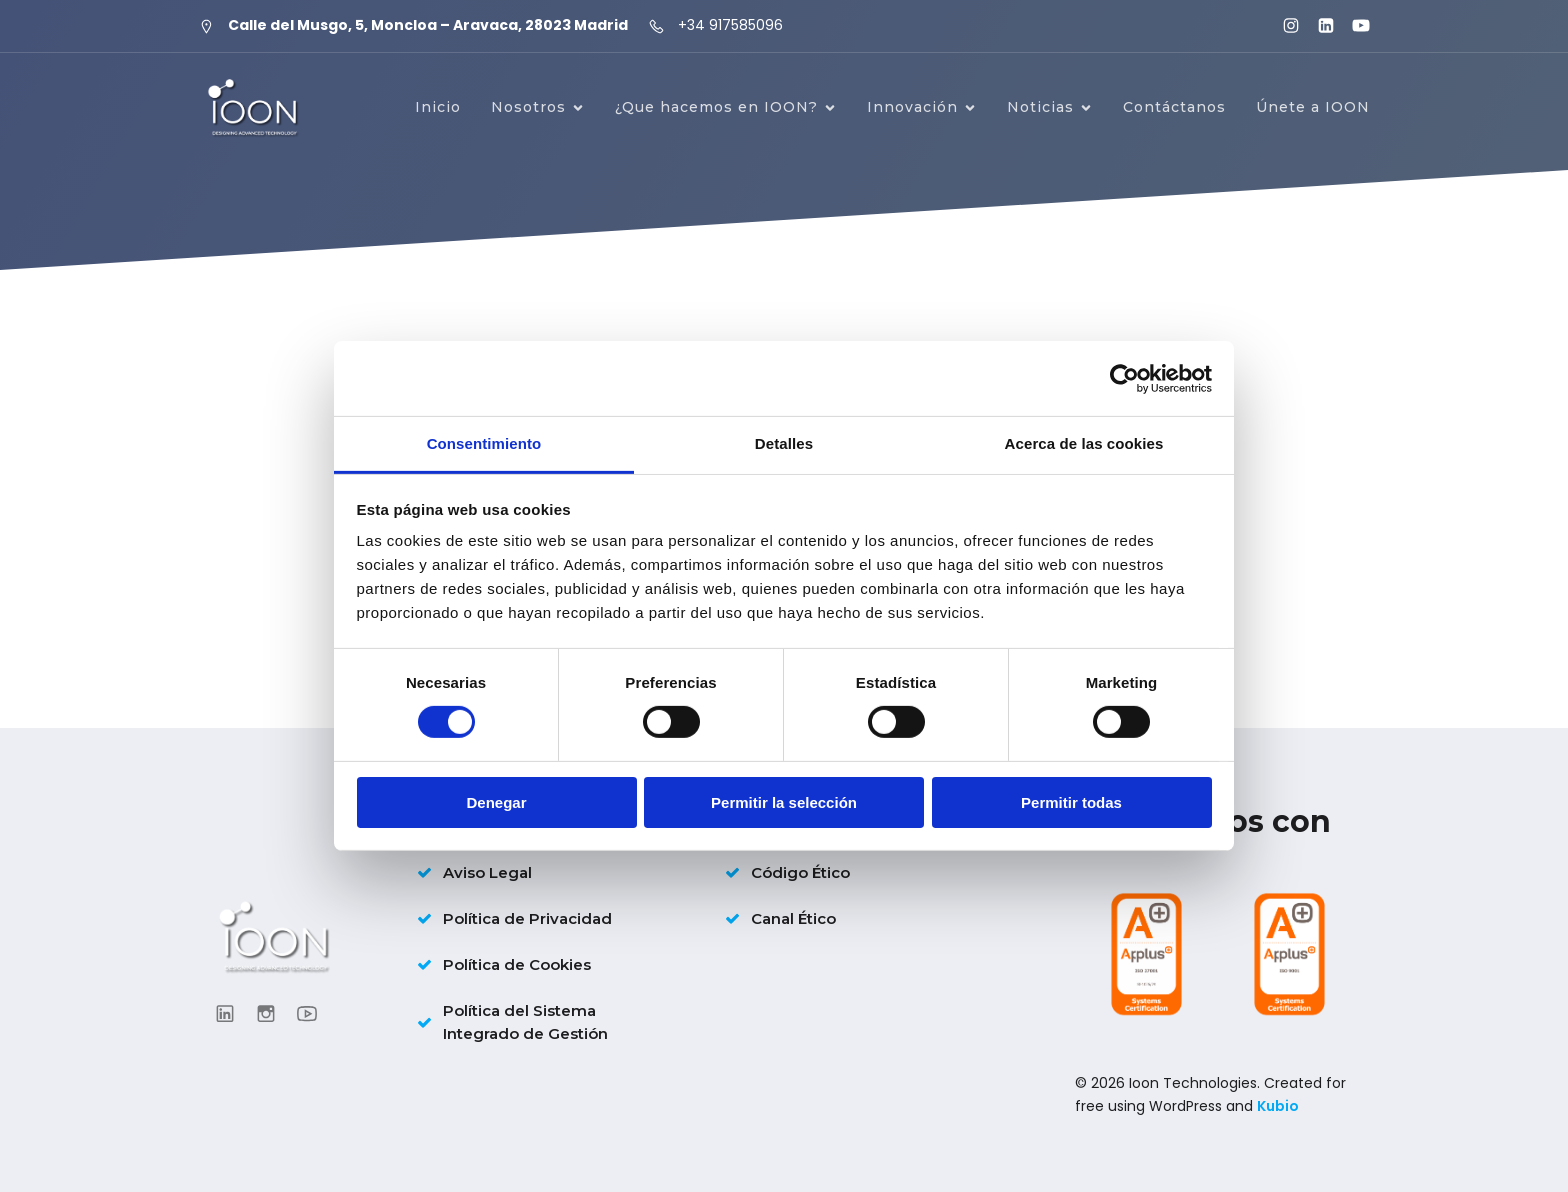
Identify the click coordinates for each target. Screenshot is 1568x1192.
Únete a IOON (1313, 107)
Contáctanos (1174, 107)
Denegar (496, 802)
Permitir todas (1071, 802)
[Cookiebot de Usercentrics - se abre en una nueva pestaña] (1124, 378)
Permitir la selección (784, 802)
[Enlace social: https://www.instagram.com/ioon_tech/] (1282, 26)
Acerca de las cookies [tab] (1084, 443)
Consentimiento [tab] (484, 443)
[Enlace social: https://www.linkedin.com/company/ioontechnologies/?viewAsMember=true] (1317, 26)
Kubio (1278, 1106)
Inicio (438, 107)
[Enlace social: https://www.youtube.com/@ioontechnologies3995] (1352, 26)
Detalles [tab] (784, 443)
